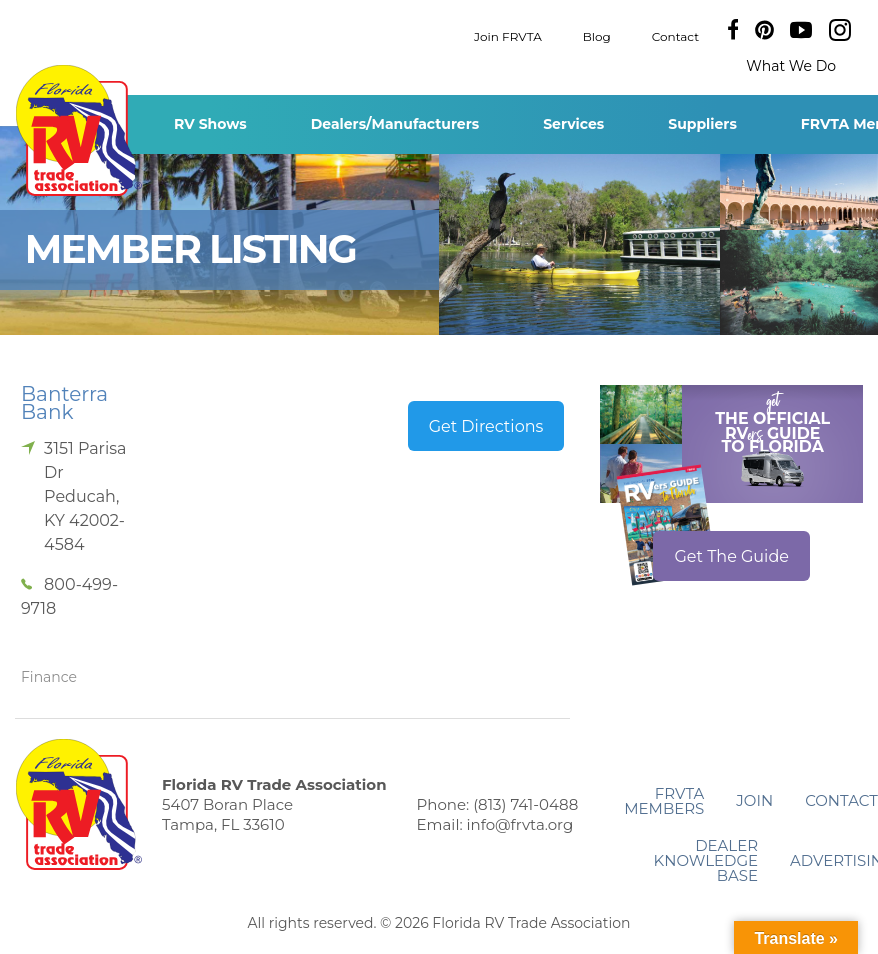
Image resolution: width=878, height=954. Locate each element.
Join (754, 800)
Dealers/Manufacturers (395, 124)
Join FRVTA (508, 35)
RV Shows (210, 124)
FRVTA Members (664, 801)
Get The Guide (731, 556)
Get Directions (486, 426)
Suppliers (702, 124)
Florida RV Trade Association (78, 130)
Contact (675, 35)
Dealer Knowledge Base (706, 860)
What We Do (791, 66)
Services (573, 124)
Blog (597, 35)
